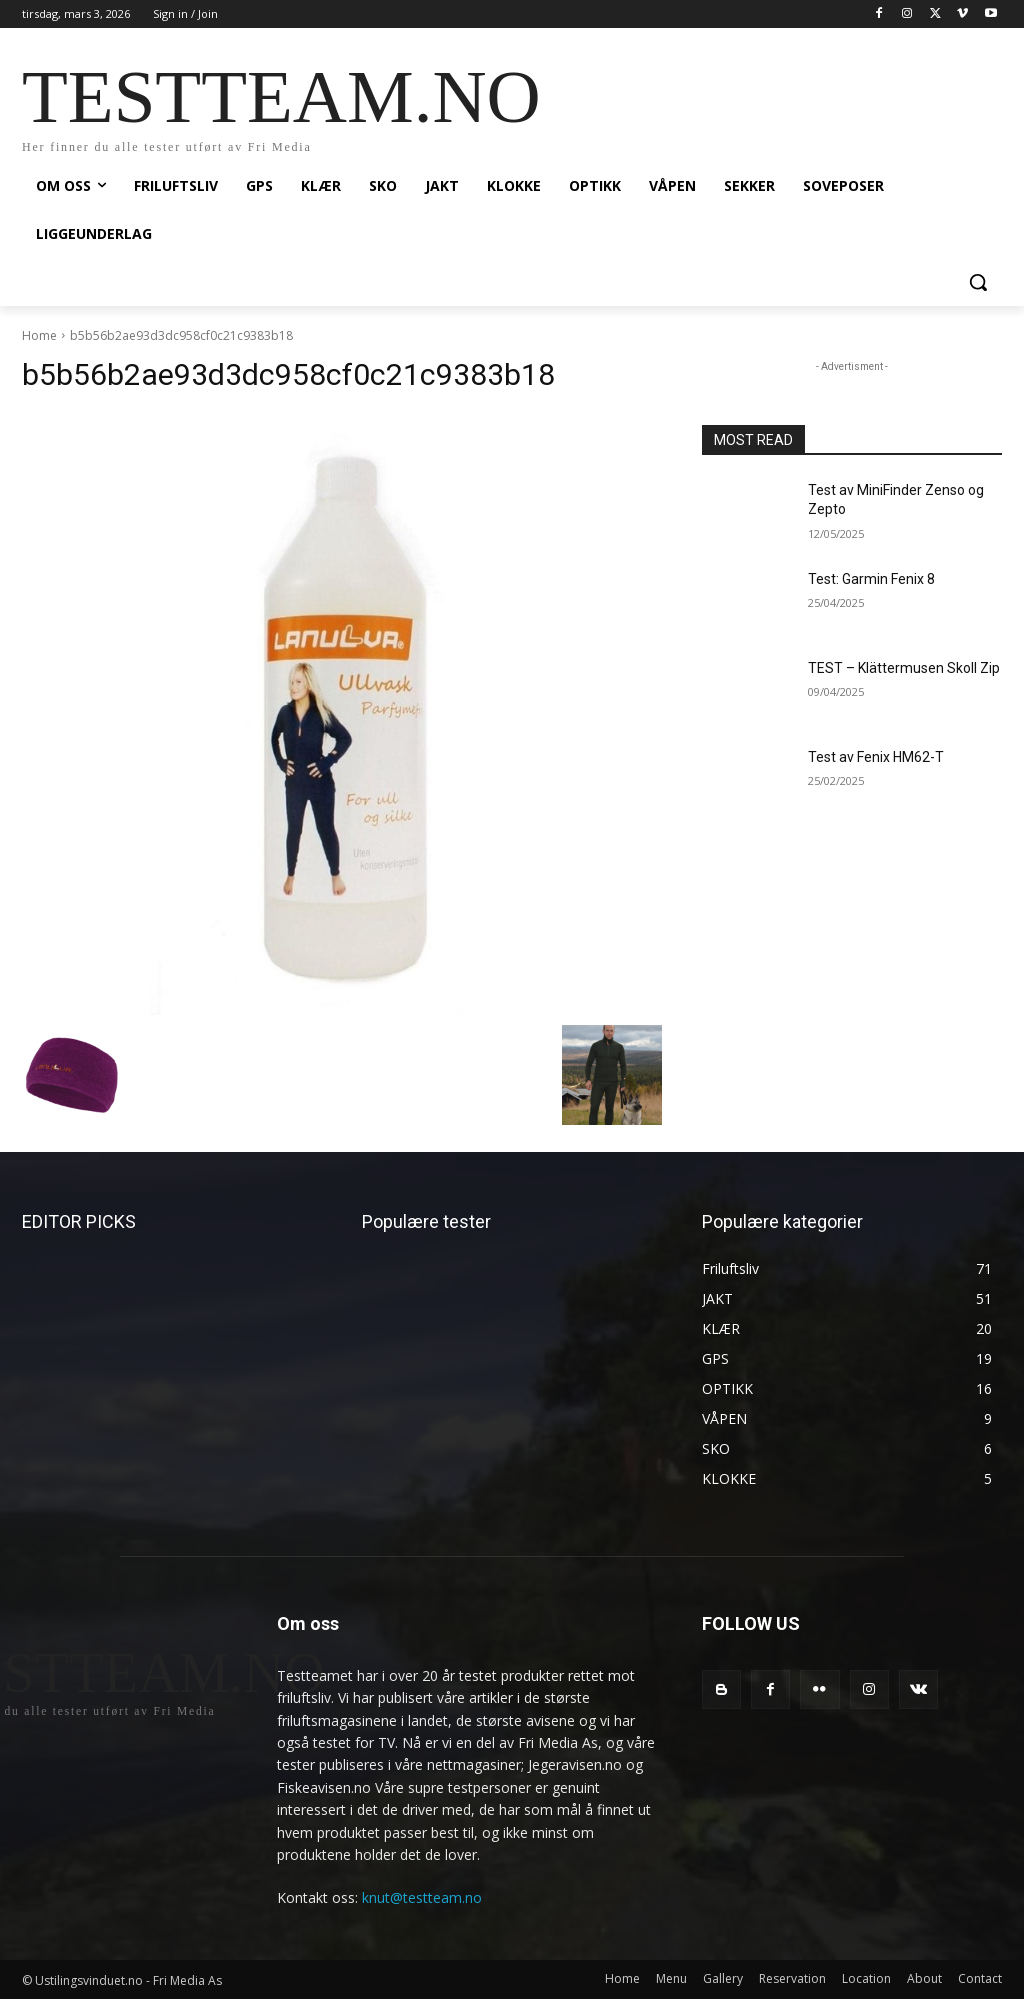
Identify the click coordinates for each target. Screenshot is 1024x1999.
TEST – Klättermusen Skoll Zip (904, 668)
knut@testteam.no (422, 1897)
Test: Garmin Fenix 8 (871, 579)
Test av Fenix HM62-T (876, 757)
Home (39, 335)
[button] (978, 282)
